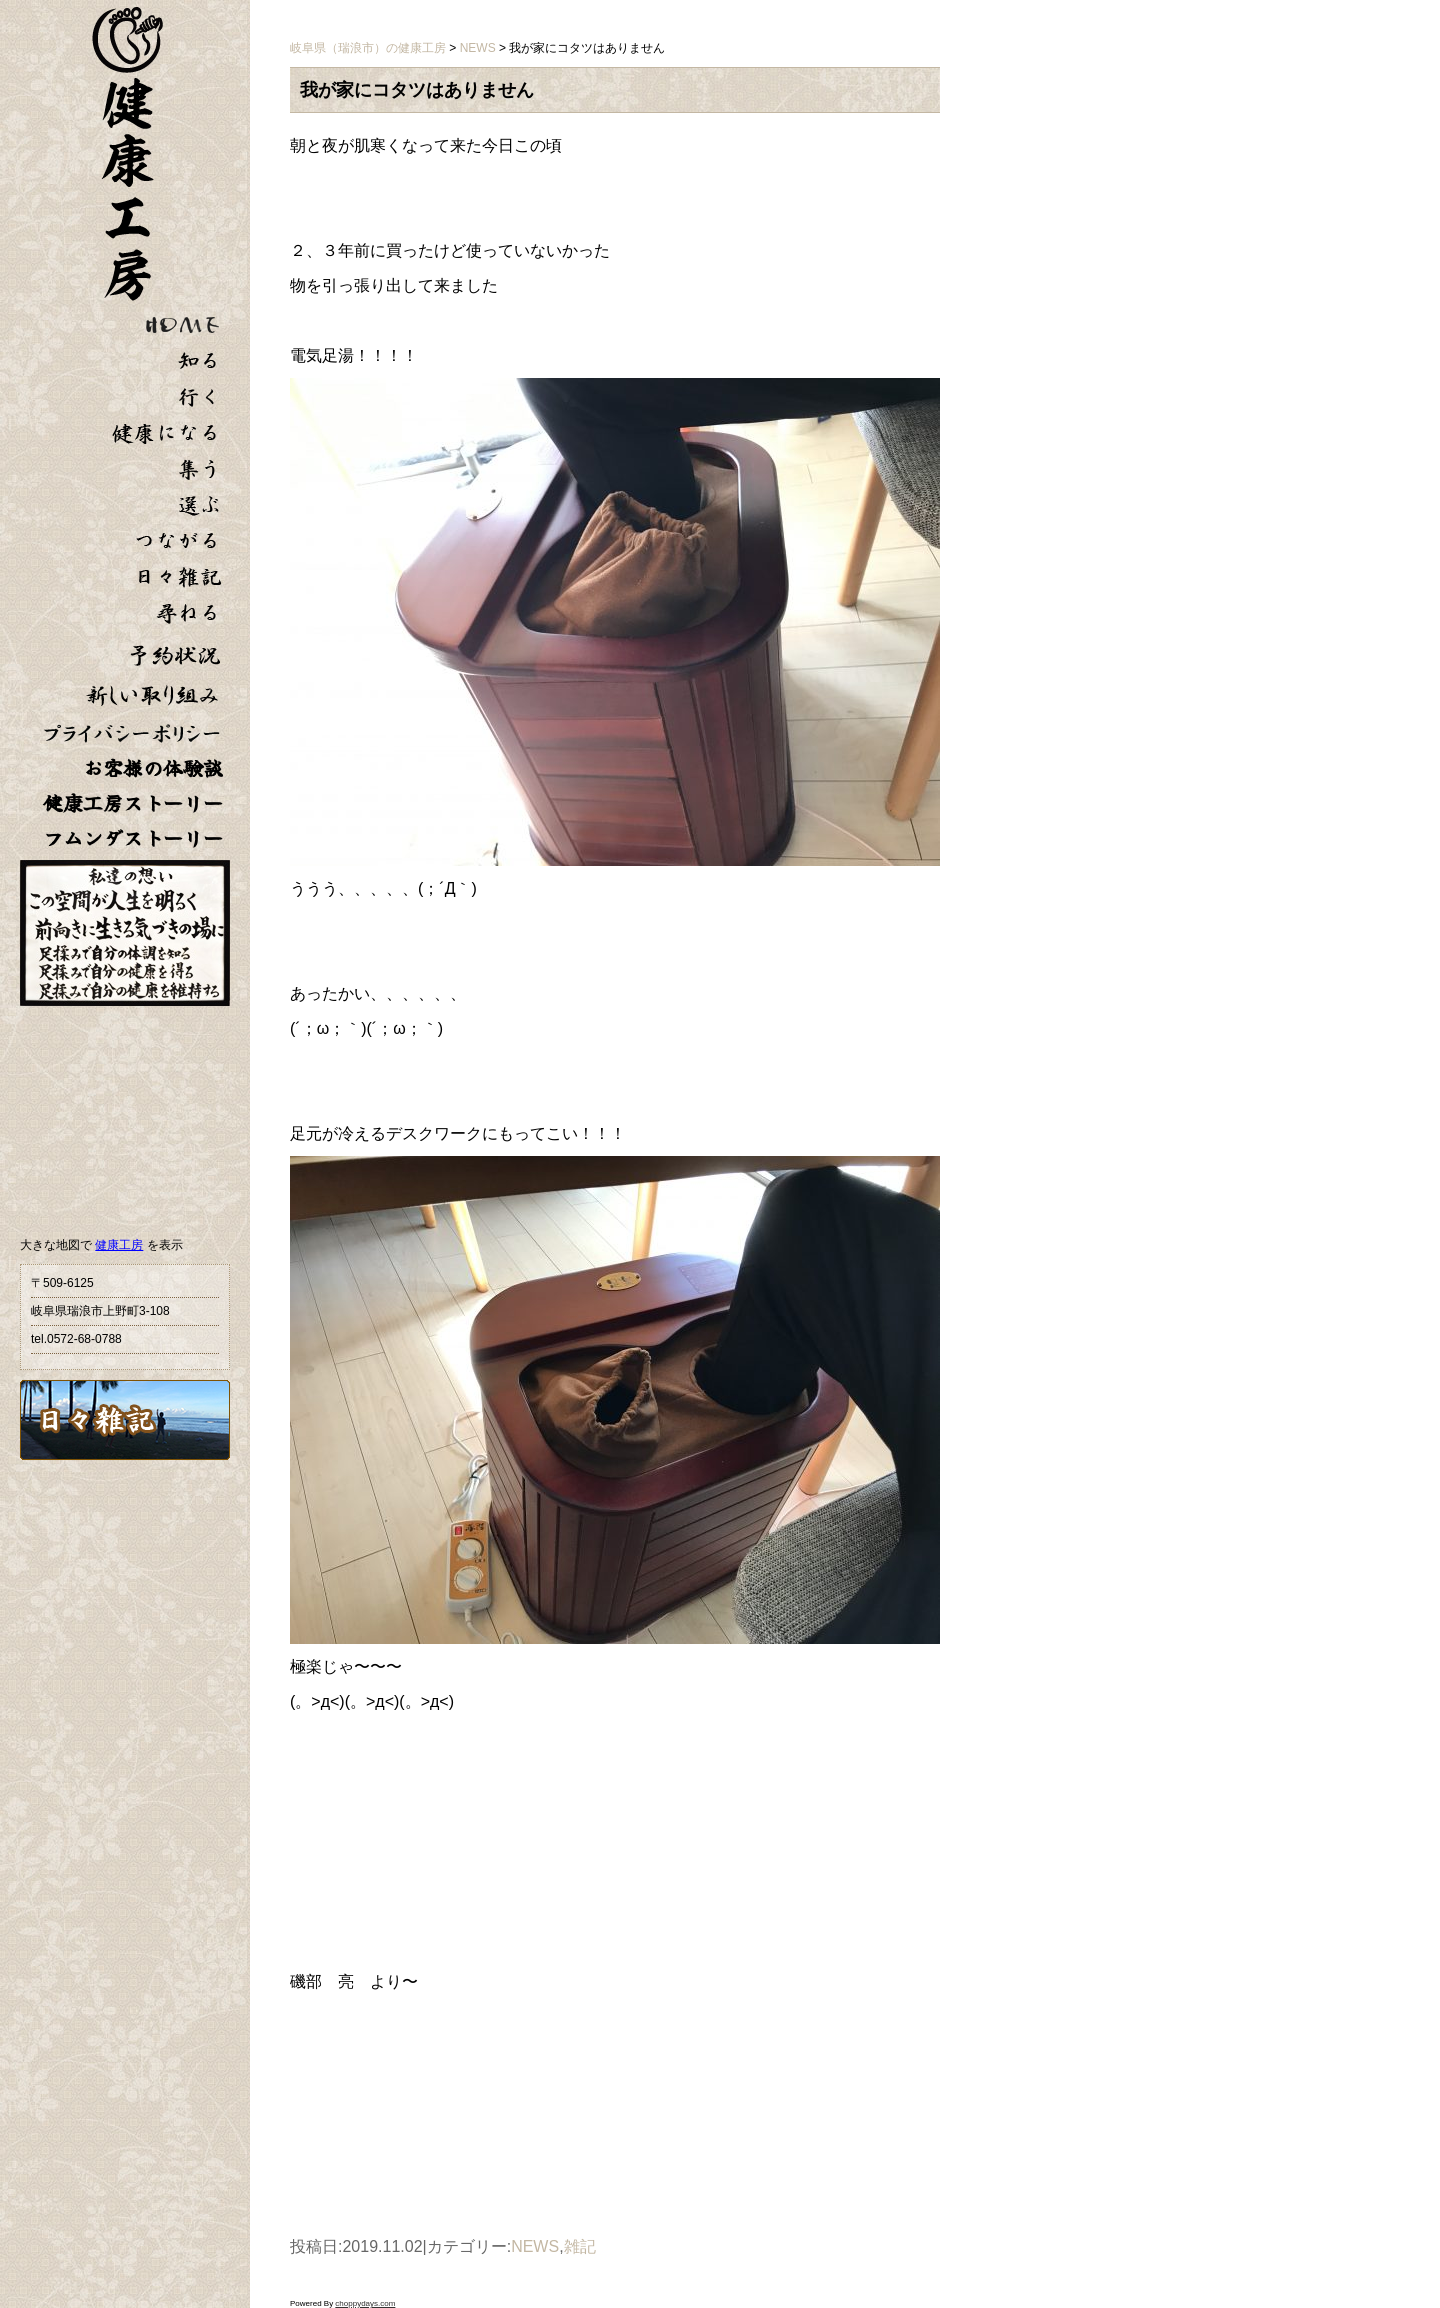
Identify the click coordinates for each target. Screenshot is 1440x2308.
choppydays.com (365, 2303)
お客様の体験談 (153, 768)
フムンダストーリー (133, 838)
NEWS (535, 2246)
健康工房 (119, 1245)
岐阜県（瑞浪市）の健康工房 (368, 48)
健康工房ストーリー (133, 803)
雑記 (580, 2246)
